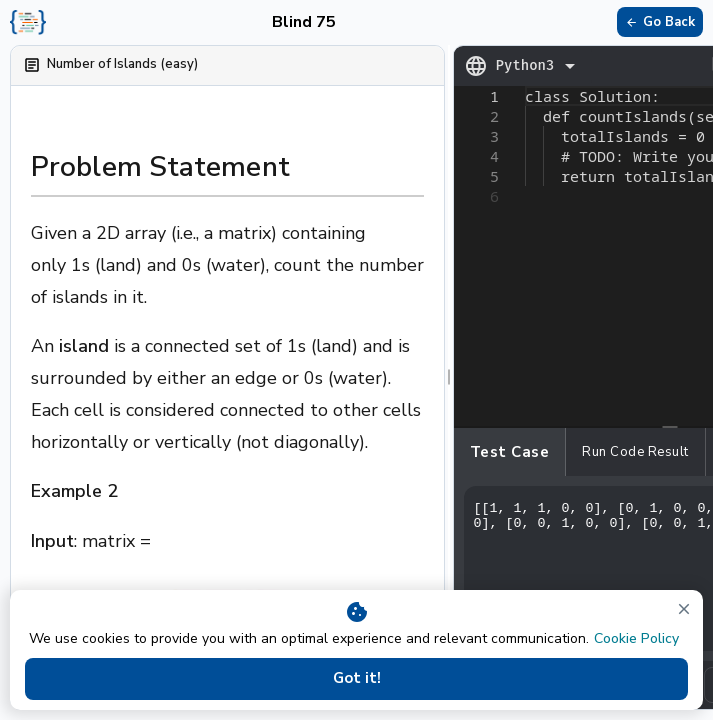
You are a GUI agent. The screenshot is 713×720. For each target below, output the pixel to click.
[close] (684, 609)
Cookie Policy (636, 638)
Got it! (356, 679)
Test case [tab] (510, 452)
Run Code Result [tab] (635, 452)
